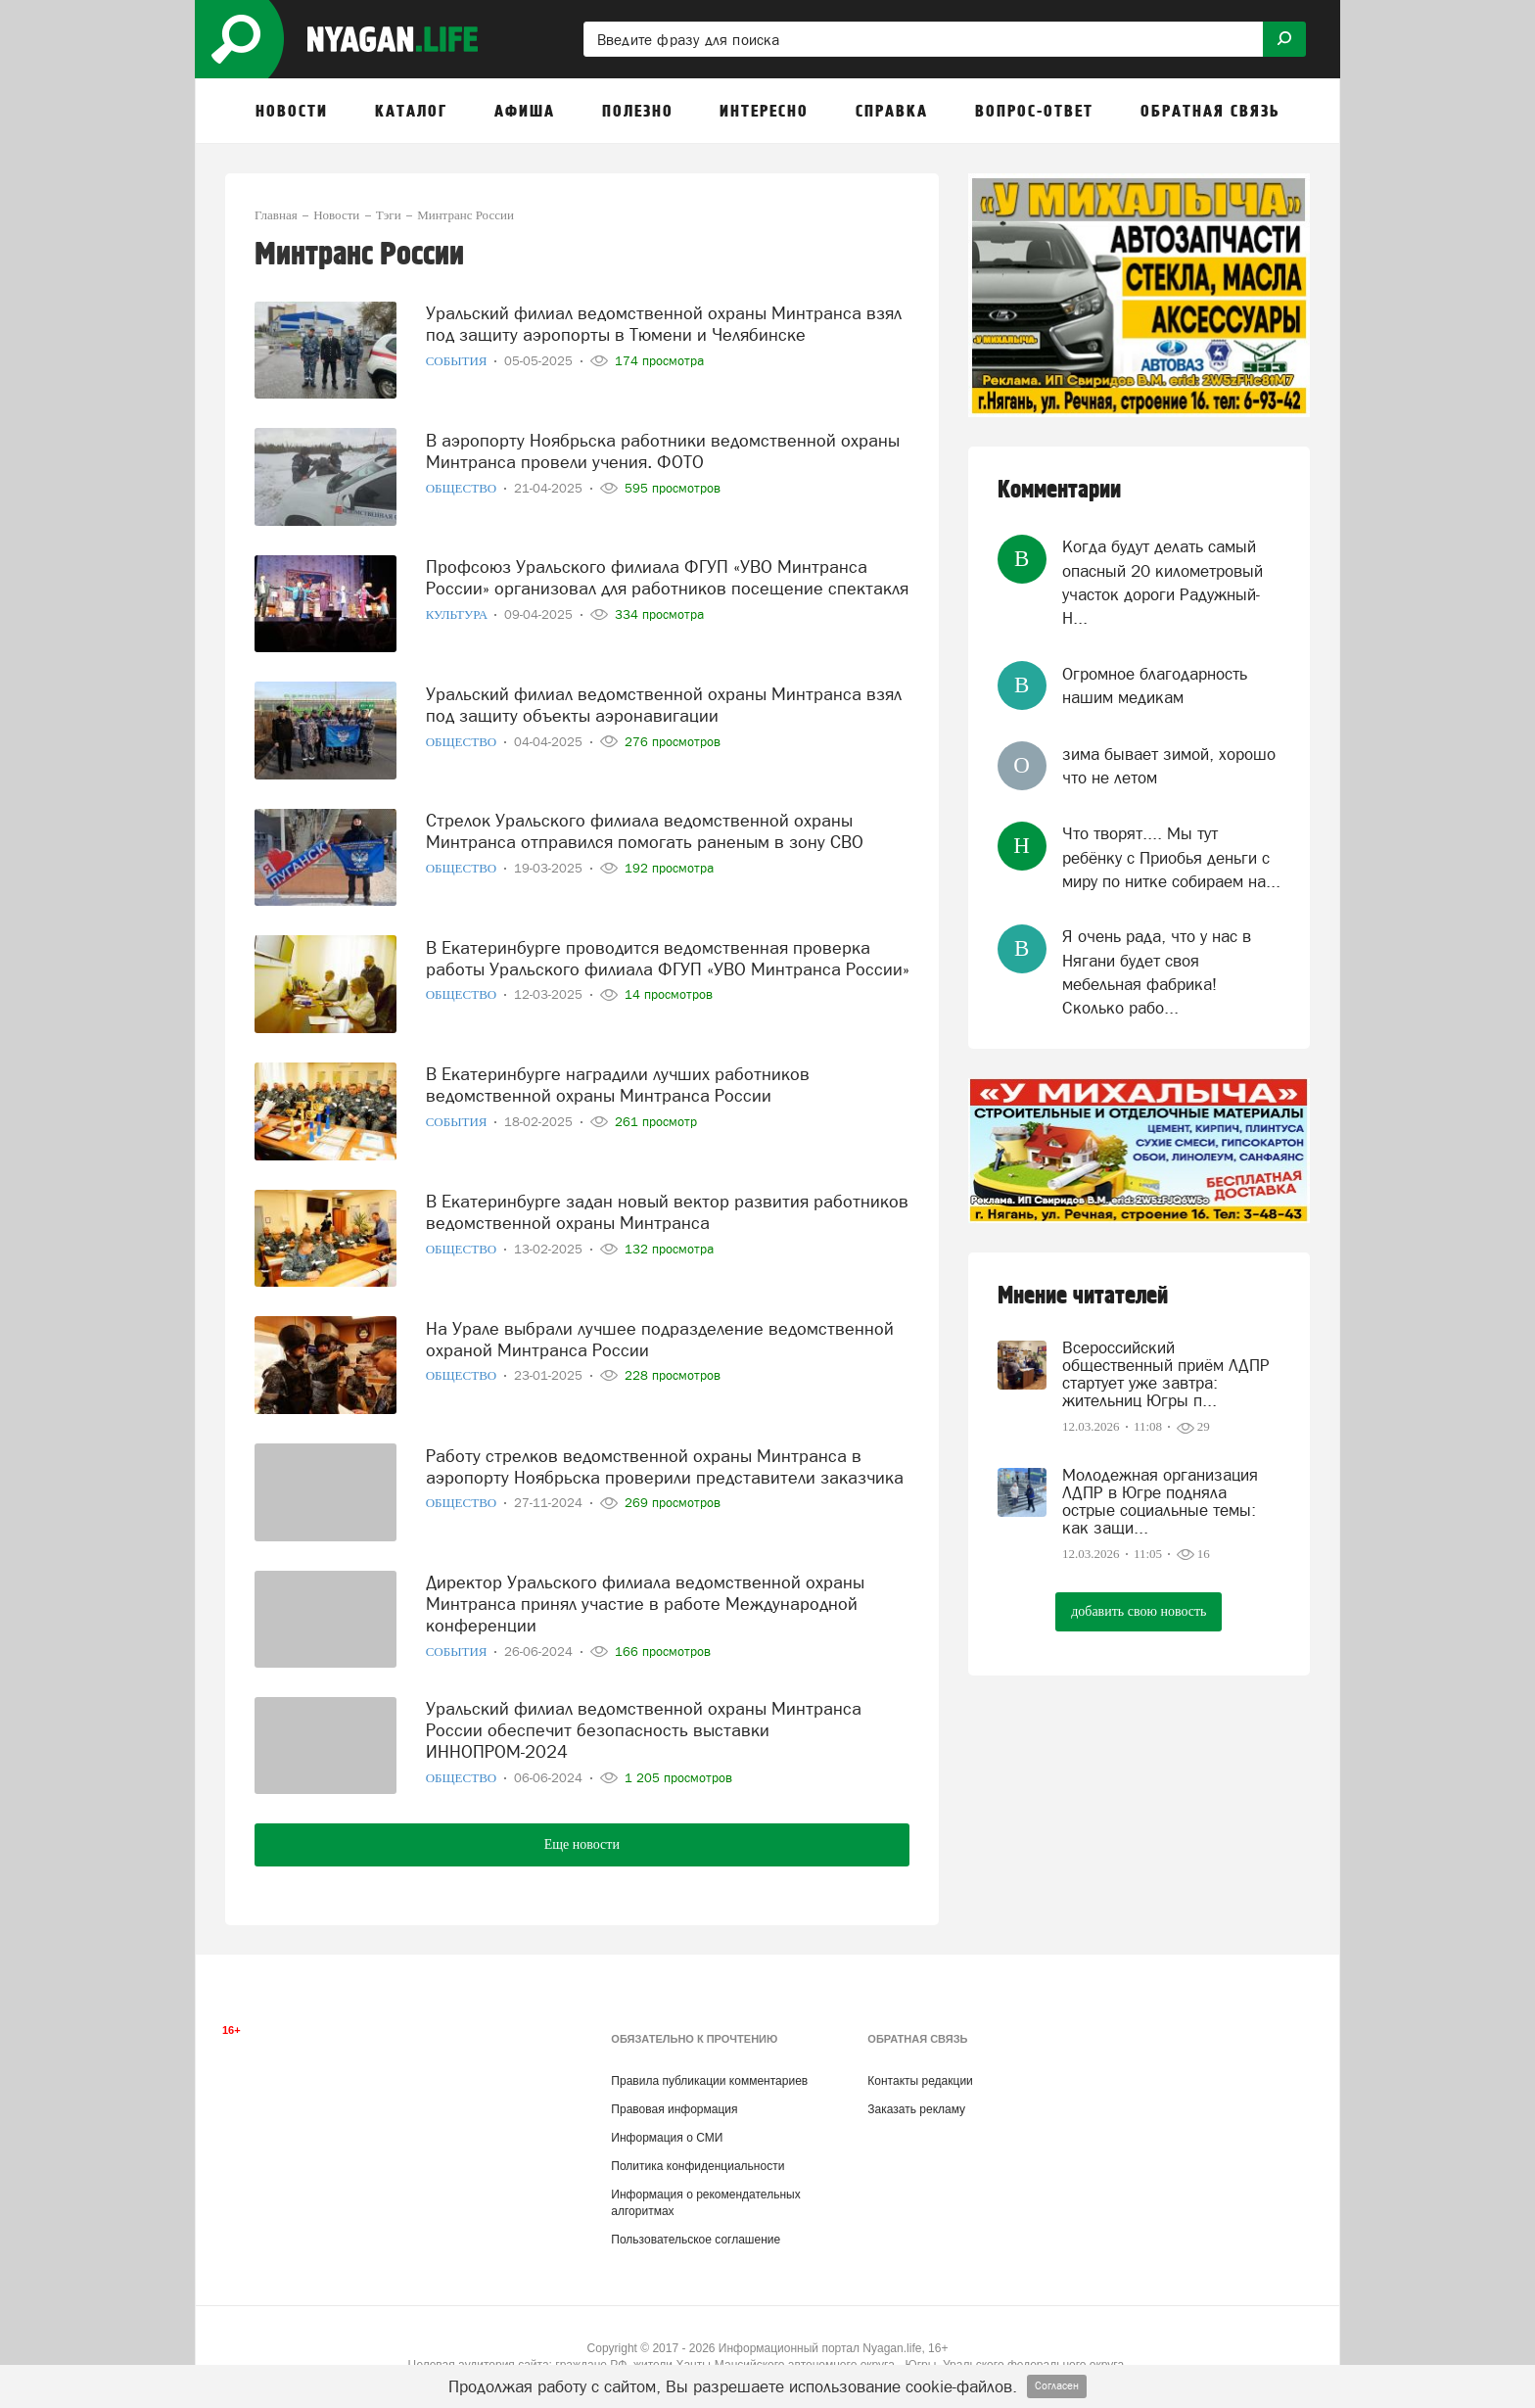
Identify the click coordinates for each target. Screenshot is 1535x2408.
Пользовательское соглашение (695, 2239)
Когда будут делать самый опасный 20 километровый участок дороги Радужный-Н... (1162, 582)
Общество (463, 481)
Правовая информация (674, 2109)
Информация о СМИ (666, 2138)
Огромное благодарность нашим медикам (1154, 685)
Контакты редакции (919, 2081)
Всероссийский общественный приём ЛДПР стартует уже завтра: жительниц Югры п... (1166, 1374)
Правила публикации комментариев (709, 2081)
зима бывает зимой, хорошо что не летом (1169, 765)
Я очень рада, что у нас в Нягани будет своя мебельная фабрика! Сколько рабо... (1156, 971)
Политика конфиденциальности (697, 2166)
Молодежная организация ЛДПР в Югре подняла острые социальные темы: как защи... (1160, 1501)
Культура (458, 608)
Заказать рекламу (916, 2109)
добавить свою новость (1138, 1611)
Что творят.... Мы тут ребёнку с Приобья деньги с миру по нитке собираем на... (1171, 857)
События (458, 355)
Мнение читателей (1083, 1296)
